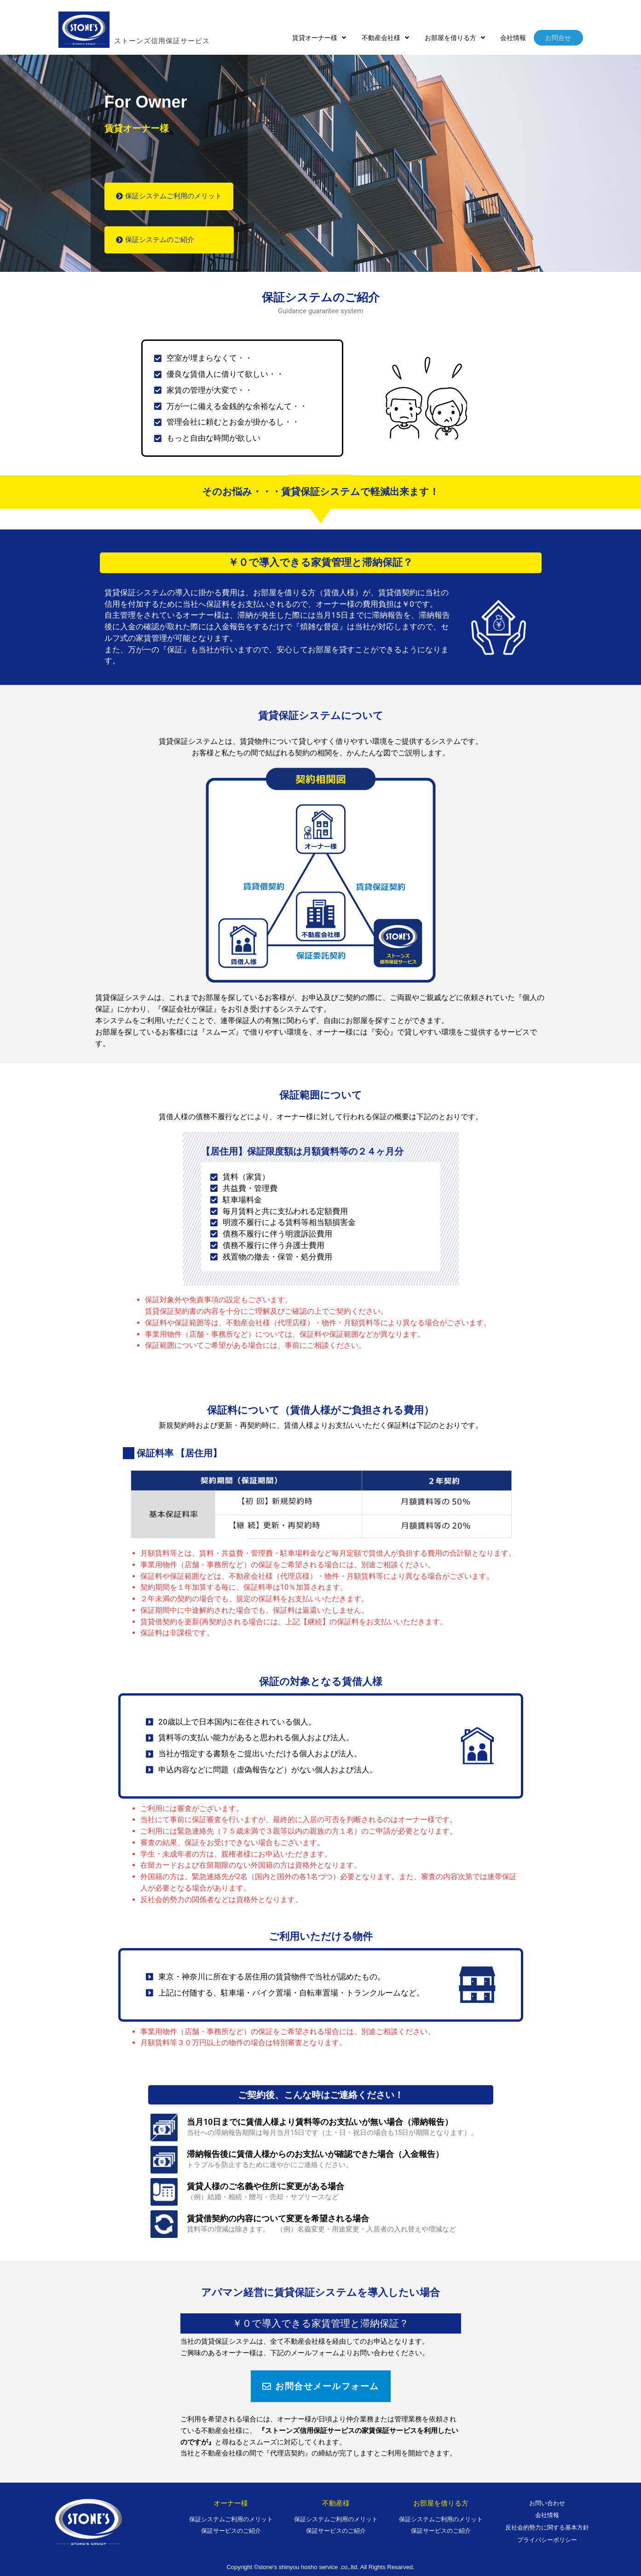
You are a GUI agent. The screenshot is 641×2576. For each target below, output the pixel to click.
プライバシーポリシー (547, 2539)
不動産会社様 (390, 37)
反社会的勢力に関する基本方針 (547, 2527)
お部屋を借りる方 (457, 37)
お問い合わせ (547, 2503)
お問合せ (559, 37)
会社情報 (514, 37)
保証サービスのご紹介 (231, 2530)
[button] (325, 38)
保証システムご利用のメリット (231, 2519)
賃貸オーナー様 (325, 37)
